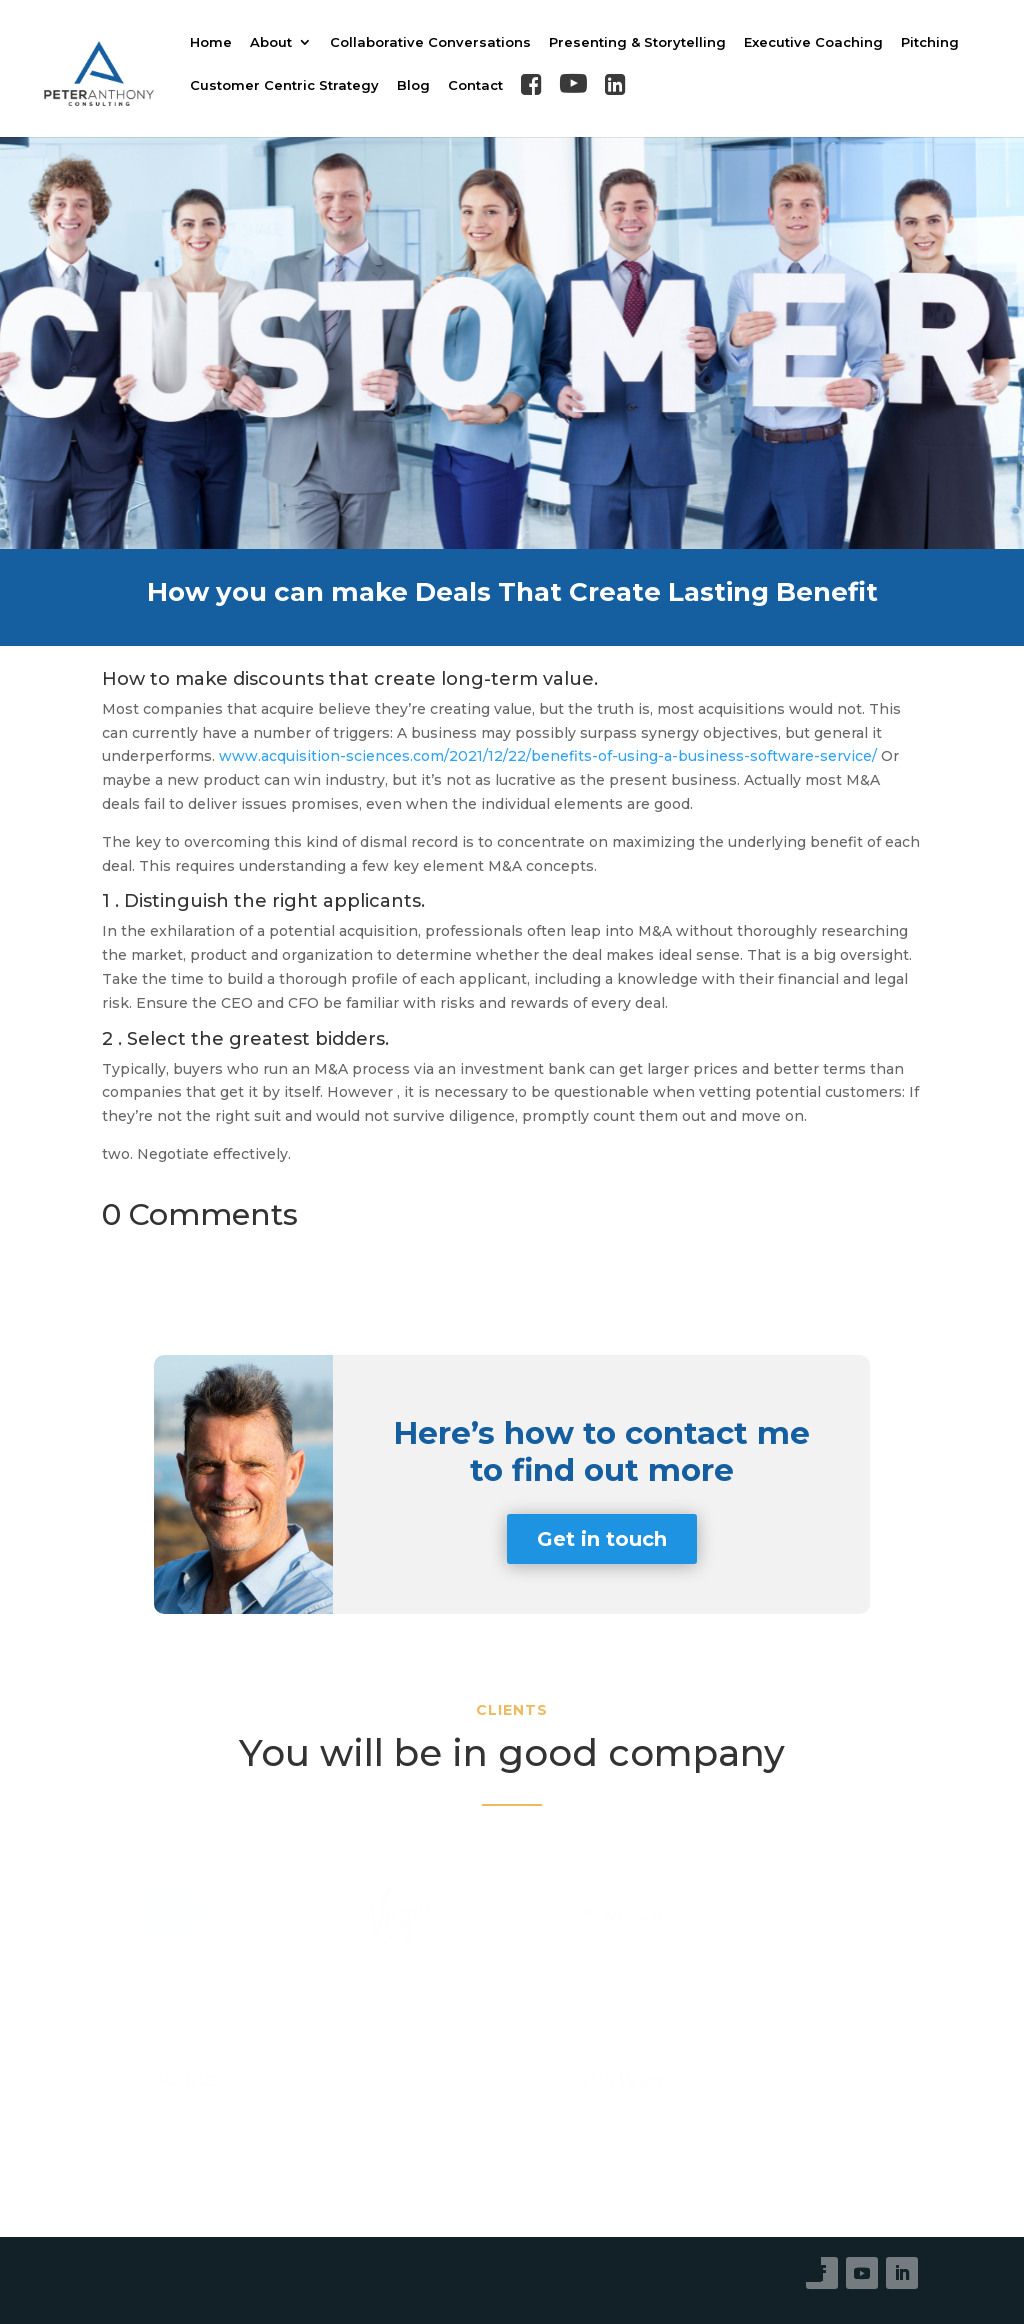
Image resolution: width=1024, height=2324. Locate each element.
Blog (413, 85)
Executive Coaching (813, 42)
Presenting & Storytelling (637, 42)
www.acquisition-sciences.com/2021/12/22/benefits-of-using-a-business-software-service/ (548, 756)
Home (211, 42)
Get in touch (602, 1539)
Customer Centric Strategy (284, 85)
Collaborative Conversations (430, 42)
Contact (475, 85)
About (271, 42)
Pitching (930, 42)
